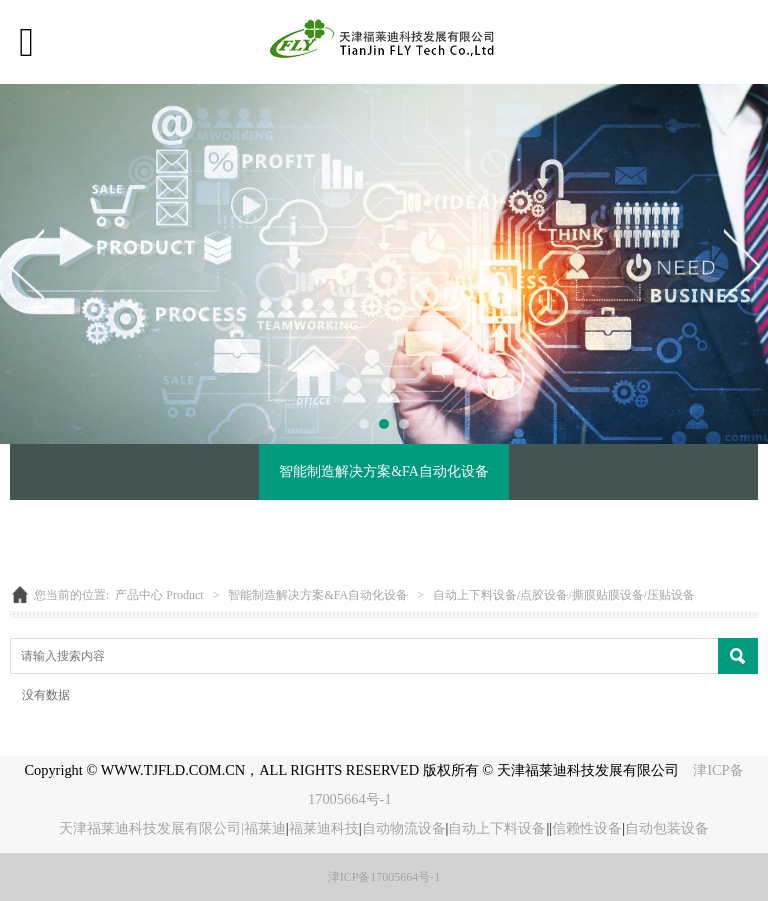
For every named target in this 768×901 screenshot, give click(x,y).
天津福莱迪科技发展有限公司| (151, 828)
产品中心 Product (159, 595)
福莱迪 (265, 828)
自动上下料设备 (497, 828)
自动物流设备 (404, 828)
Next (741, 264)
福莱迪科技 (324, 828)
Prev (27, 264)
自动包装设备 (667, 828)
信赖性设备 (587, 828)
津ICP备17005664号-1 (384, 877)
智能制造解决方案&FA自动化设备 (384, 471)
